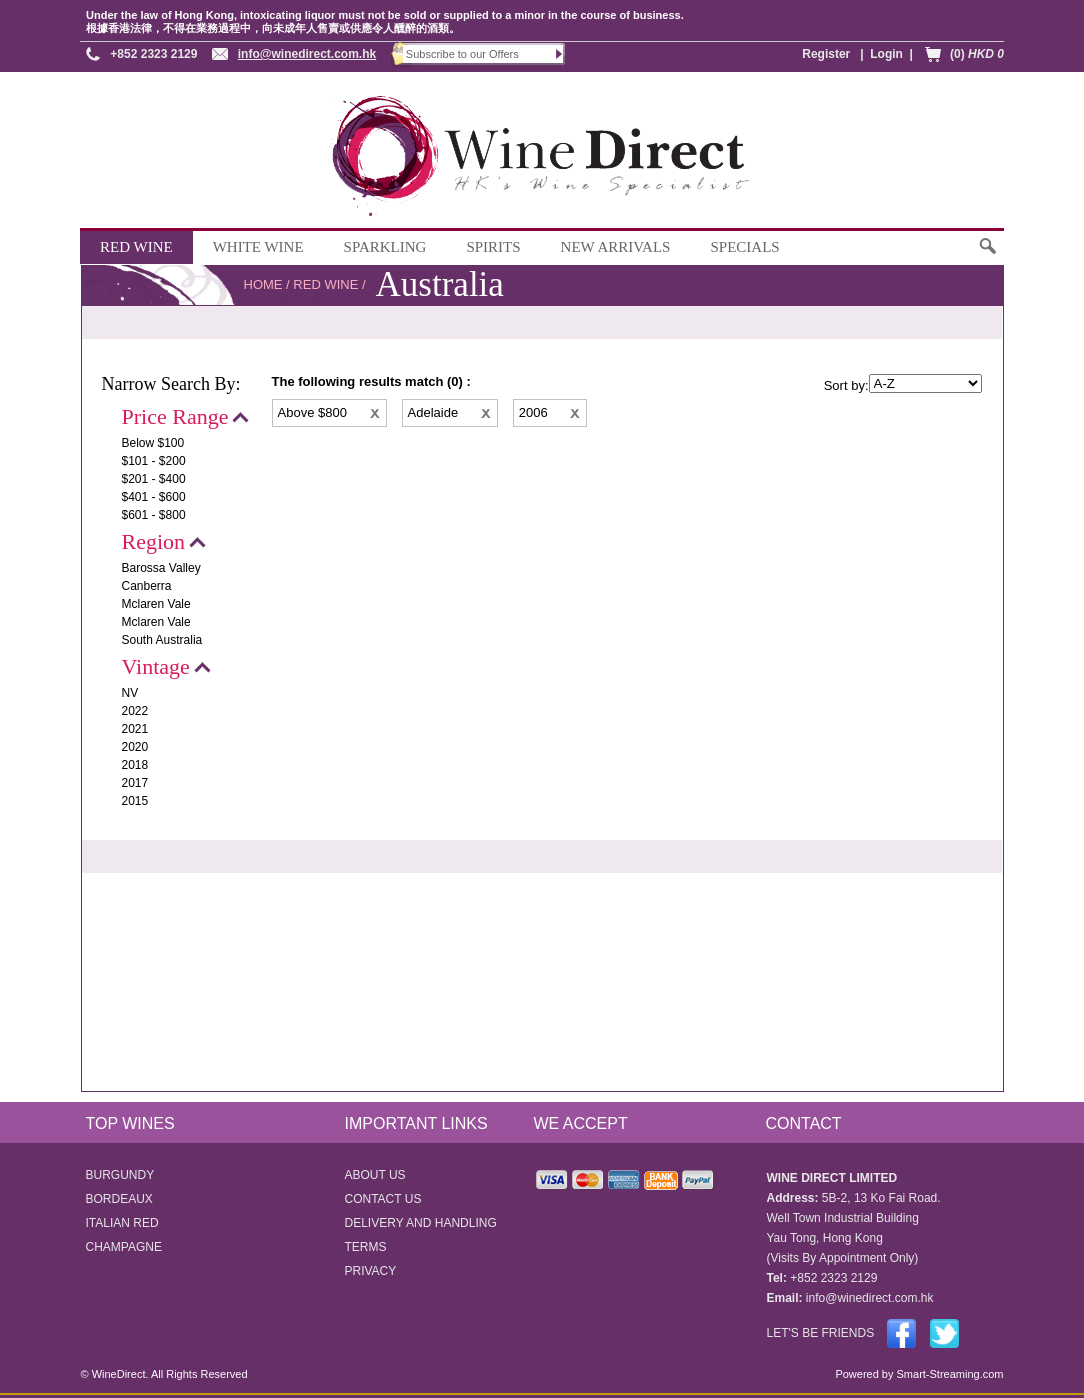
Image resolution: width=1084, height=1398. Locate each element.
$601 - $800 (154, 515)
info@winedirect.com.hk (307, 54)
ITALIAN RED (122, 1223)
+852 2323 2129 (153, 54)
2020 (135, 747)
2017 (135, 783)
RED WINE (136, 247)
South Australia (162, 640)
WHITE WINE (258, 247)
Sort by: (846, 385)
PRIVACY (371, 1271)
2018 (135, 765)
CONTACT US (383, 1199)
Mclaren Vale (156, 604)
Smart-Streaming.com (948, 1374)
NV (130, 693)
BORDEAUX (119, 1199)
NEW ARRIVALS (616, 247)
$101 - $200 (154, 461)
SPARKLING (385, 247)
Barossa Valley (161, 568)
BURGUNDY (120, 1175)
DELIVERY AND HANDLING (421, 1223)
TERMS (366, 1247)
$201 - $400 (154, 479)
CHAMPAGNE (124, 1247)
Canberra (147, 586)
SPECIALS (744, 247)
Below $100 (153, 443)
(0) (977, 54)
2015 (135, 801)
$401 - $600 (154, 497)
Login (886, 54)
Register (826, 54)
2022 (135, 711)
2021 (135, 729)
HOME (263, 284)
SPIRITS (493, 247)
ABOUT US (375, 1175)
